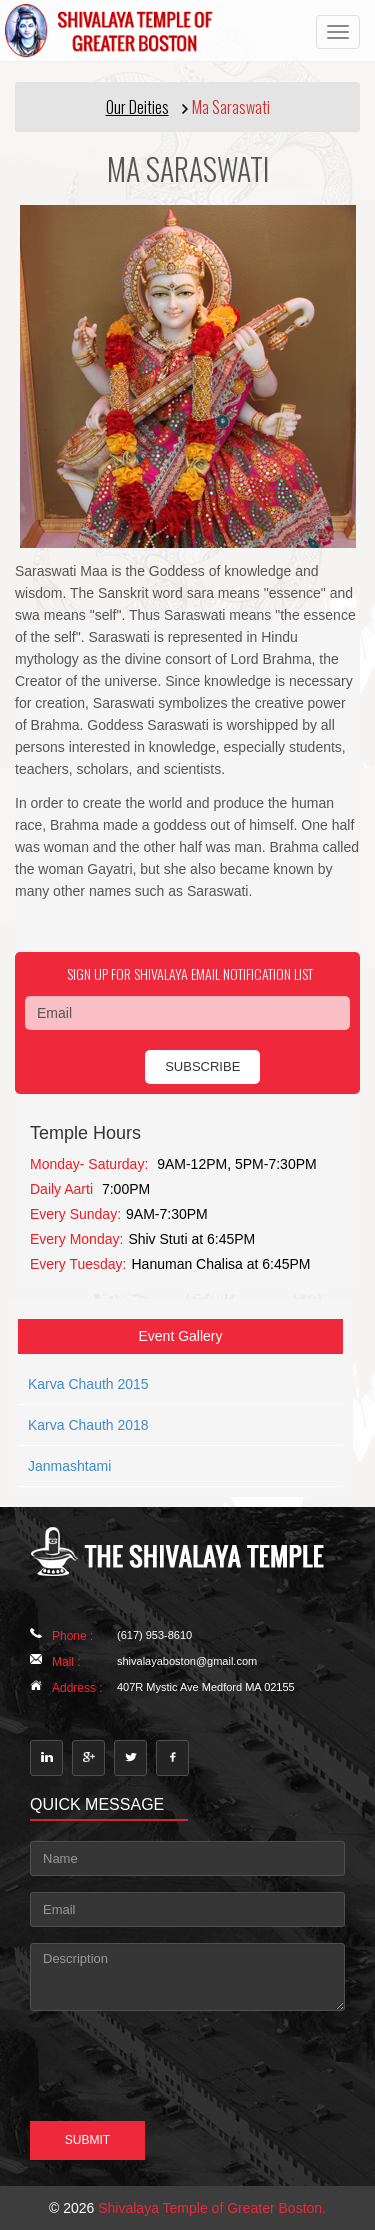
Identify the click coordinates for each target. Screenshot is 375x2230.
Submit (87, 2140)
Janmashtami (69, 1466)
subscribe (202, 1066)
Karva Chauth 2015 (88, 1384)
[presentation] (136, 2054)
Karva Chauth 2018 (88, 1425)
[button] (187, 107)
